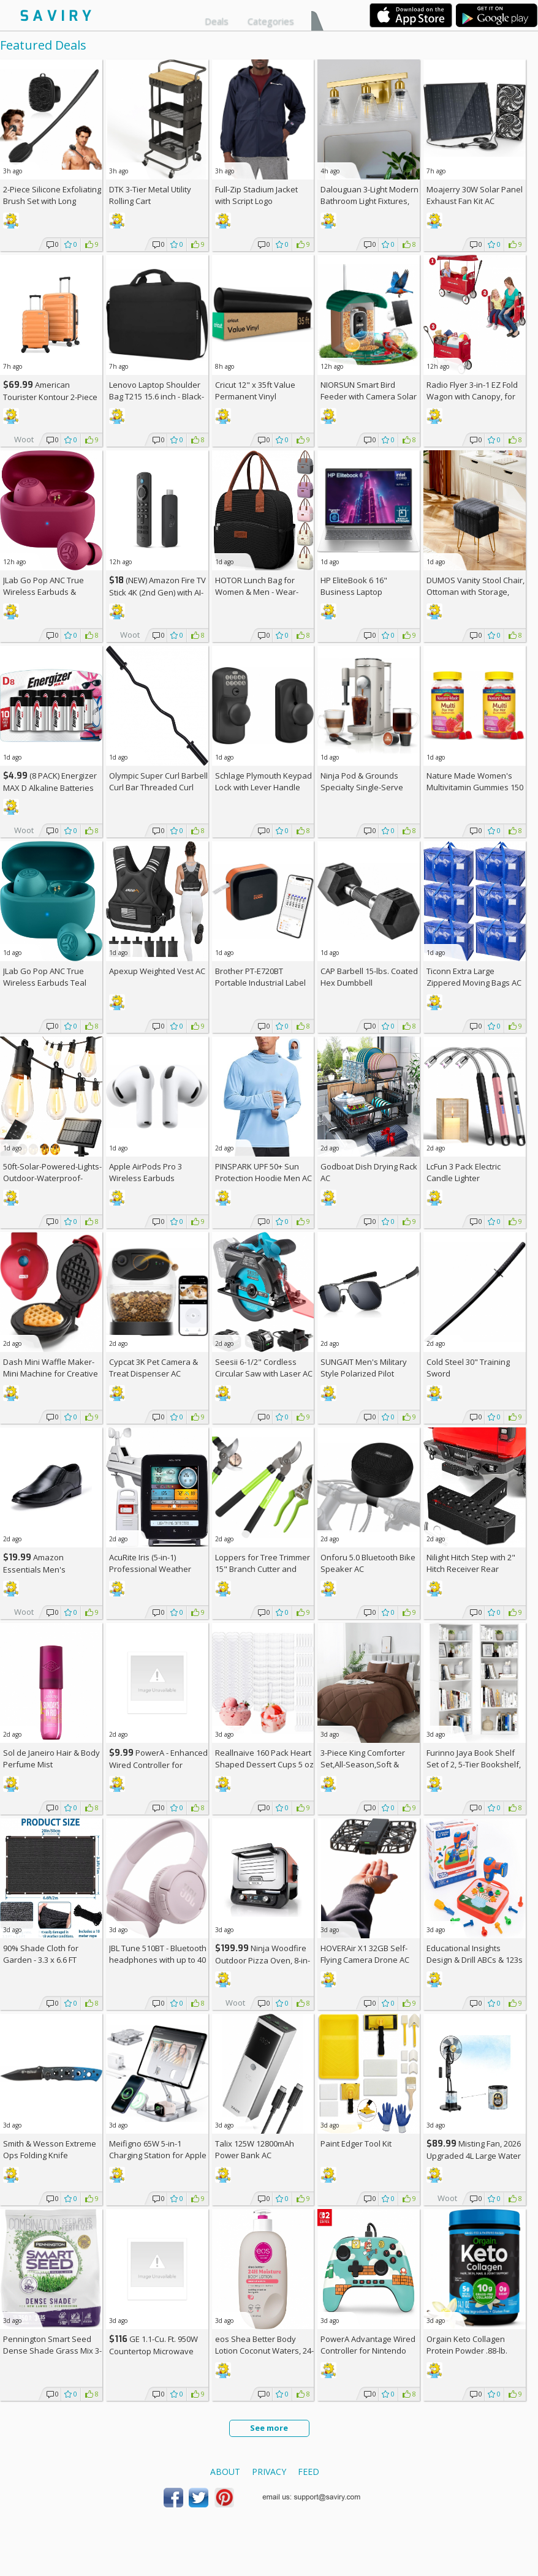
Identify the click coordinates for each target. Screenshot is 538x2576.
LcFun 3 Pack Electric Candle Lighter (463, 1172)
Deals (217, 21)
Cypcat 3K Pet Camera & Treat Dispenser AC (153, 1367)
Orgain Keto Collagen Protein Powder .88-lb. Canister (466, 2350)
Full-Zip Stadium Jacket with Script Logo (256, 195)
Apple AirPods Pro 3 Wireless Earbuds (145, 1172)
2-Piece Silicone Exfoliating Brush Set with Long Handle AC (52, 201)
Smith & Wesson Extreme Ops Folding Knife (49, 2149)
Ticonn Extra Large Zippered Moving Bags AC (473, 976)
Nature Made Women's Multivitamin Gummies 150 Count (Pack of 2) (474, 787)
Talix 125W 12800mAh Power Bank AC (254, 2149)
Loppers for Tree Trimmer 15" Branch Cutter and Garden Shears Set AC (262, 1569)
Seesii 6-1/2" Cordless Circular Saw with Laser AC (264, 1367)
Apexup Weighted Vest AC (157, 970)
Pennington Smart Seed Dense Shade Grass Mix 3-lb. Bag (52, 2350)
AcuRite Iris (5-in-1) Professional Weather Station (150, 1569)
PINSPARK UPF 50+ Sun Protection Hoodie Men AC (263, 1172)
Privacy (269, 2471)
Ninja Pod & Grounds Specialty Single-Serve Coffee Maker (361, 787)
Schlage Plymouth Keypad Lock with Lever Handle (263, 781)
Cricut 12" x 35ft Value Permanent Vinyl (255, 390)
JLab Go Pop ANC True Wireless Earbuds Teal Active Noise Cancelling (45, 982)
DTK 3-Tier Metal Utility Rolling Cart (150, 195)
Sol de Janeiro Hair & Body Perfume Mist (51, 1758)
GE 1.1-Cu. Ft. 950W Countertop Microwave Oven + (153, 2350)
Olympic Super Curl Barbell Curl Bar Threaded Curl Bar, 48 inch (158, 787)
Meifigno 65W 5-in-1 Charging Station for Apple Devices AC (157, 2155)
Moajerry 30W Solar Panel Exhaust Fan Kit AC (474, 195)
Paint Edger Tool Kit (356, 2143)
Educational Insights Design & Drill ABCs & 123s (474, 1954)
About (225, 2471)
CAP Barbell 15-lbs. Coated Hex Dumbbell (369, 976)
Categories (271, 21)
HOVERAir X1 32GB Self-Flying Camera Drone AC (364, 1954)
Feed (308, 2471)
